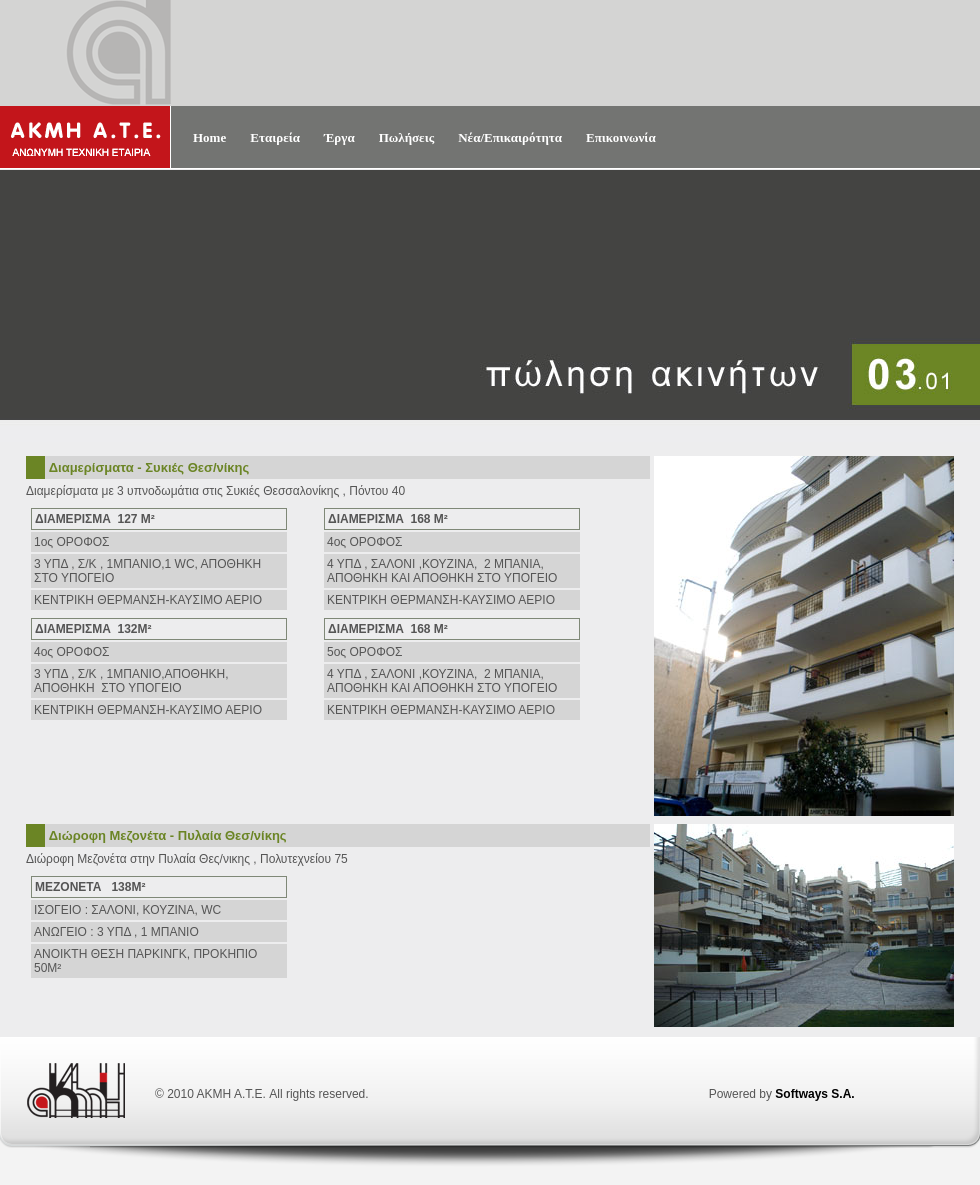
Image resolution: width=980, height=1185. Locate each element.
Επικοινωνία (621, 137)
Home (209, 137)
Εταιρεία (275, 137)
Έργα (339, 137)
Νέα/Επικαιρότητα (510, 137)
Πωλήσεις (407, 137)
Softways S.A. (814, 1094)
